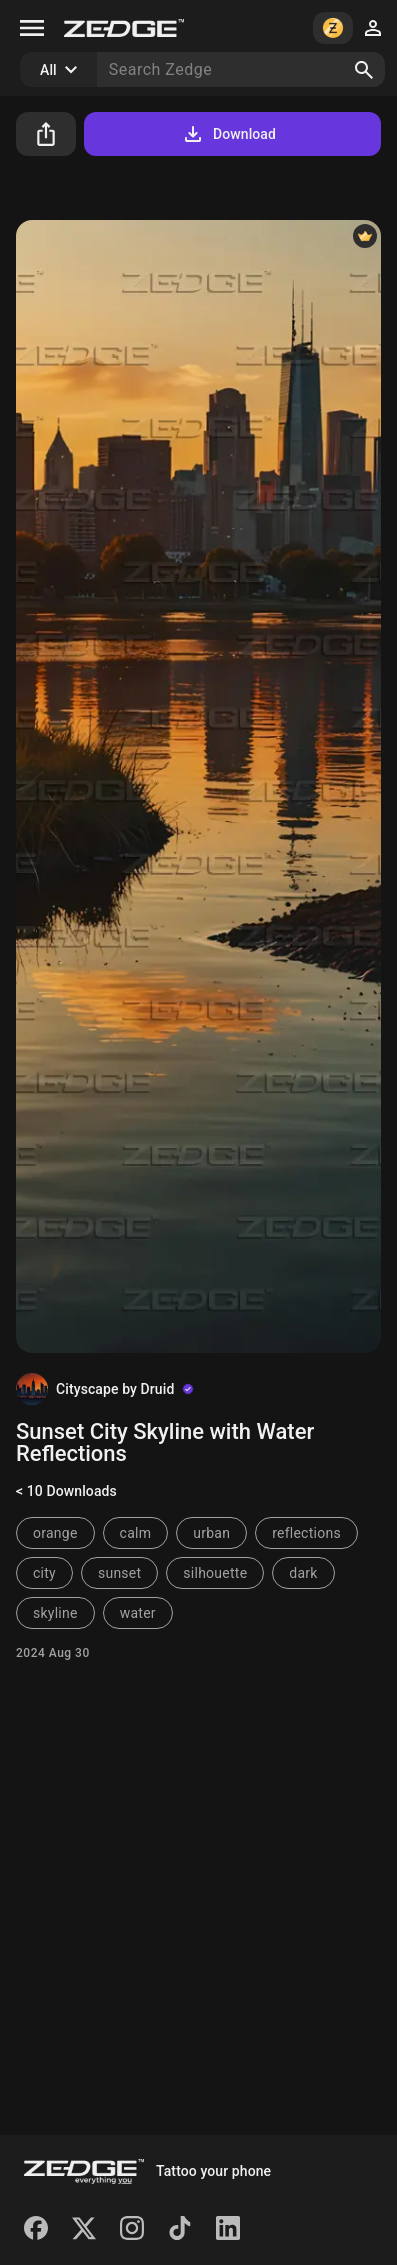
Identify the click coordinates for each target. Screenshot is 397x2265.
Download (228, 134)
